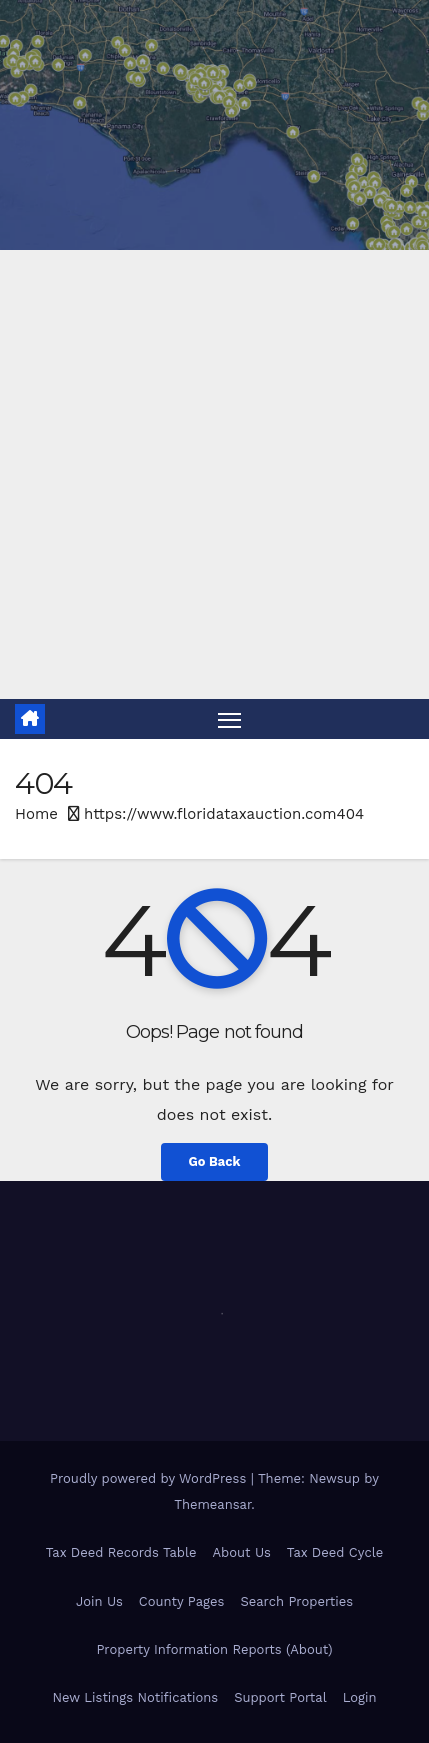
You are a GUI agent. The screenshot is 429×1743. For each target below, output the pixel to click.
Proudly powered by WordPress (150, 1478)
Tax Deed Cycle (335, 1552)
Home (36, 814)
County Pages (182, 1601)
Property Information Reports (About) (214, 1649)
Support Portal (280, 1697)
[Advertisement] (214, 474)
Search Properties (296, 1601)
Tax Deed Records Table (121, 1552)
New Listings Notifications (136, 1697)
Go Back (215, 1161)
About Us (241, 1552)
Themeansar (212, 1504)
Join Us (99, 1601)
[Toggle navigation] (230, 719)
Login (360, 1697)
